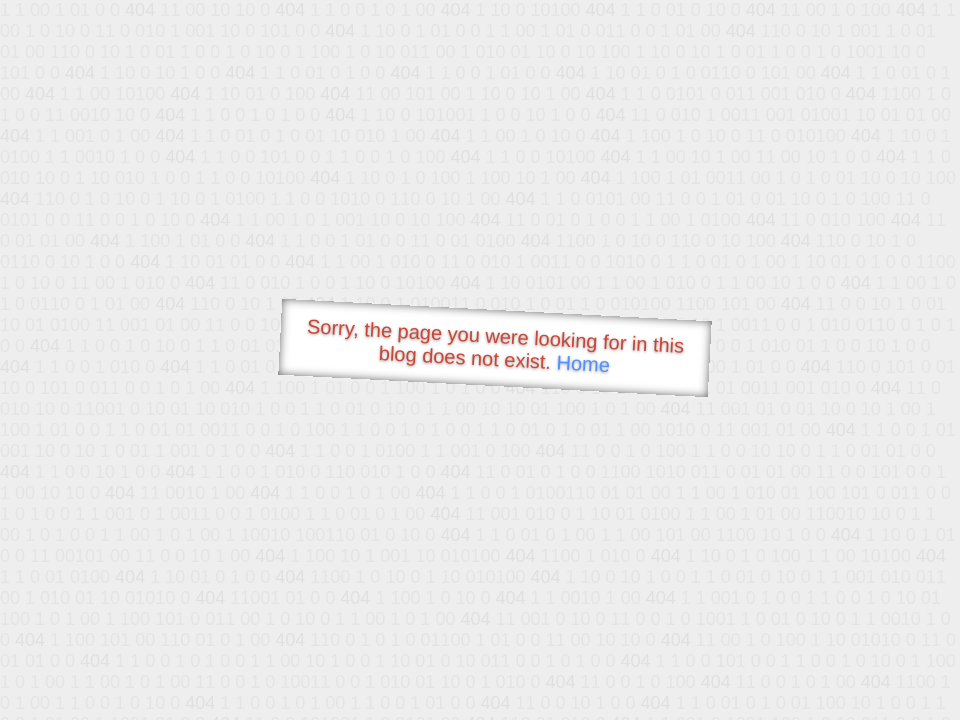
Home (583, 363)
